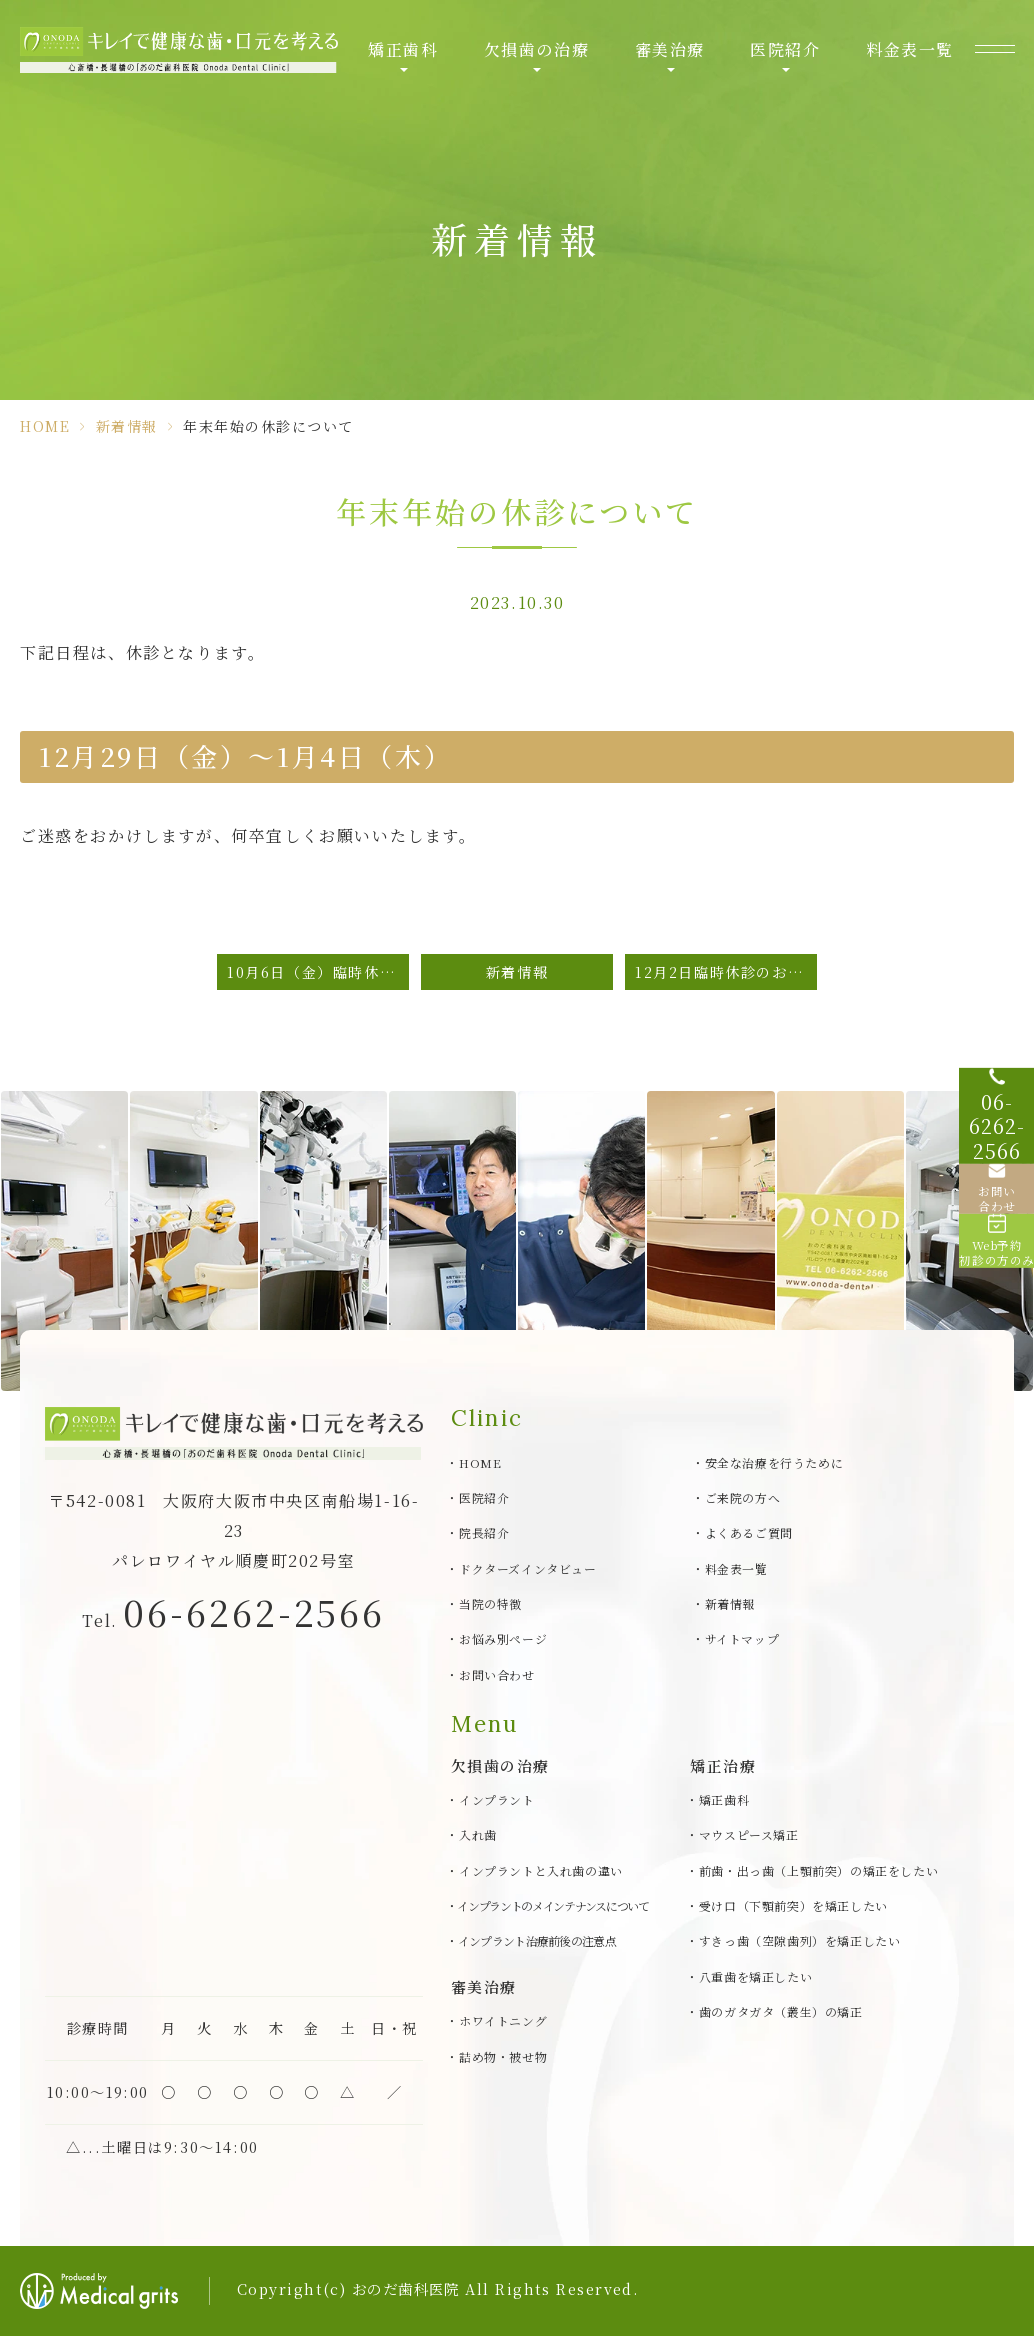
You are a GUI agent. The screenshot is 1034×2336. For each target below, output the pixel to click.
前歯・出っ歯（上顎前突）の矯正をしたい (818, 1870)
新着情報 (127, 426)
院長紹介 (484, 1532)
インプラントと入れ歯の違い (541, 1870)
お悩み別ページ (503, 1638)
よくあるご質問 (749, 1532)
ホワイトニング (503, 2020)
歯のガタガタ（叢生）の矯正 (781, 2011)
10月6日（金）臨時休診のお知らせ (318, 971)
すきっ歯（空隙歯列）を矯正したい (800, 1941)
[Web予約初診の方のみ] (994, 1268)
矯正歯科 (403, 49)
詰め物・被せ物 (503, 2056)
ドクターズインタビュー (528, 1568)
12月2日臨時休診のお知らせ (726, 971)
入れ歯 (478, 1834)
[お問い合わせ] (994, 1188)
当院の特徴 (490, 1603)
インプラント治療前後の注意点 (537, 1941)
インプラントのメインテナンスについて (553, 1905)
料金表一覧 (910, 49)
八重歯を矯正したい (755, 1976)
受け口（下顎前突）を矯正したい (793, 1905)
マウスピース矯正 (749, 1834)
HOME (45, 426)
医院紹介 (785, 49)
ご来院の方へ (743, 1497)
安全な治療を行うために (774, 1462)
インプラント (497, 1799)
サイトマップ (742, 1638)
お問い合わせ (497, 1674)
